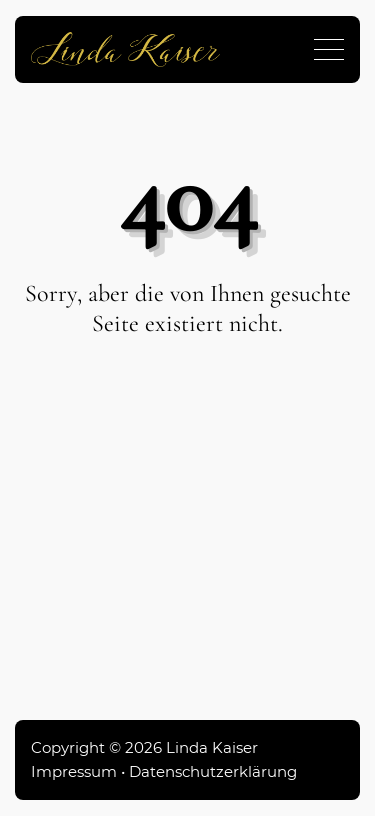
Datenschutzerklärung (213, 771)
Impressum (74, 771)
